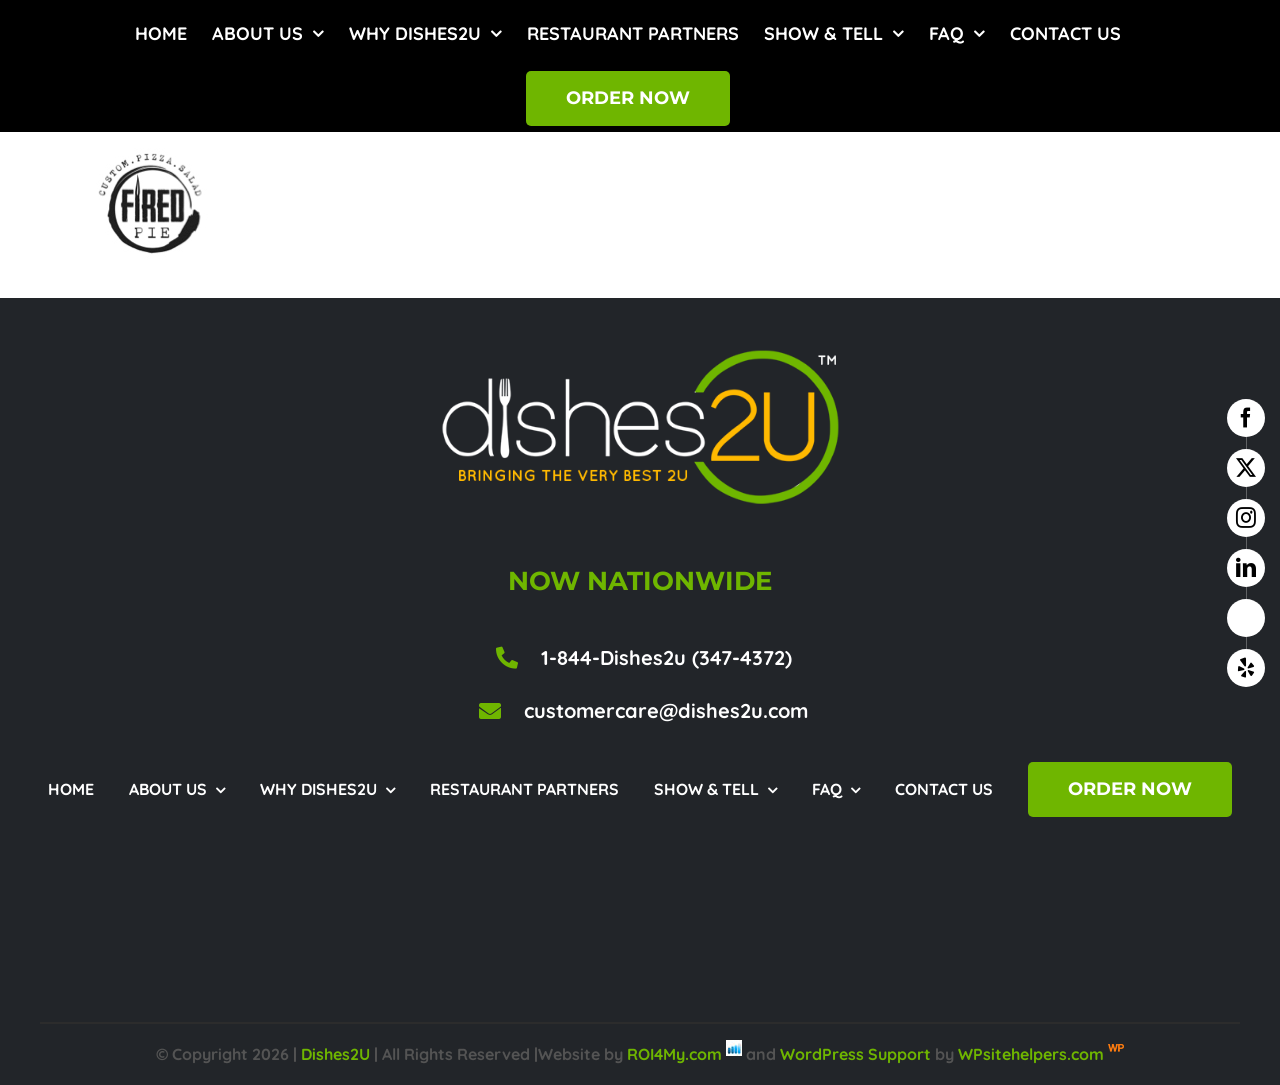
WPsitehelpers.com (1033, 1054)
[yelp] (1246, 668)
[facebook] (1246, 418)
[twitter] (1246, 468)
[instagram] (1246, 518)
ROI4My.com (674, 1054)
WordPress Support (855, 1054)
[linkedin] (1246, 568)
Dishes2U (335, 1054)
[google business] (1246, 618)
